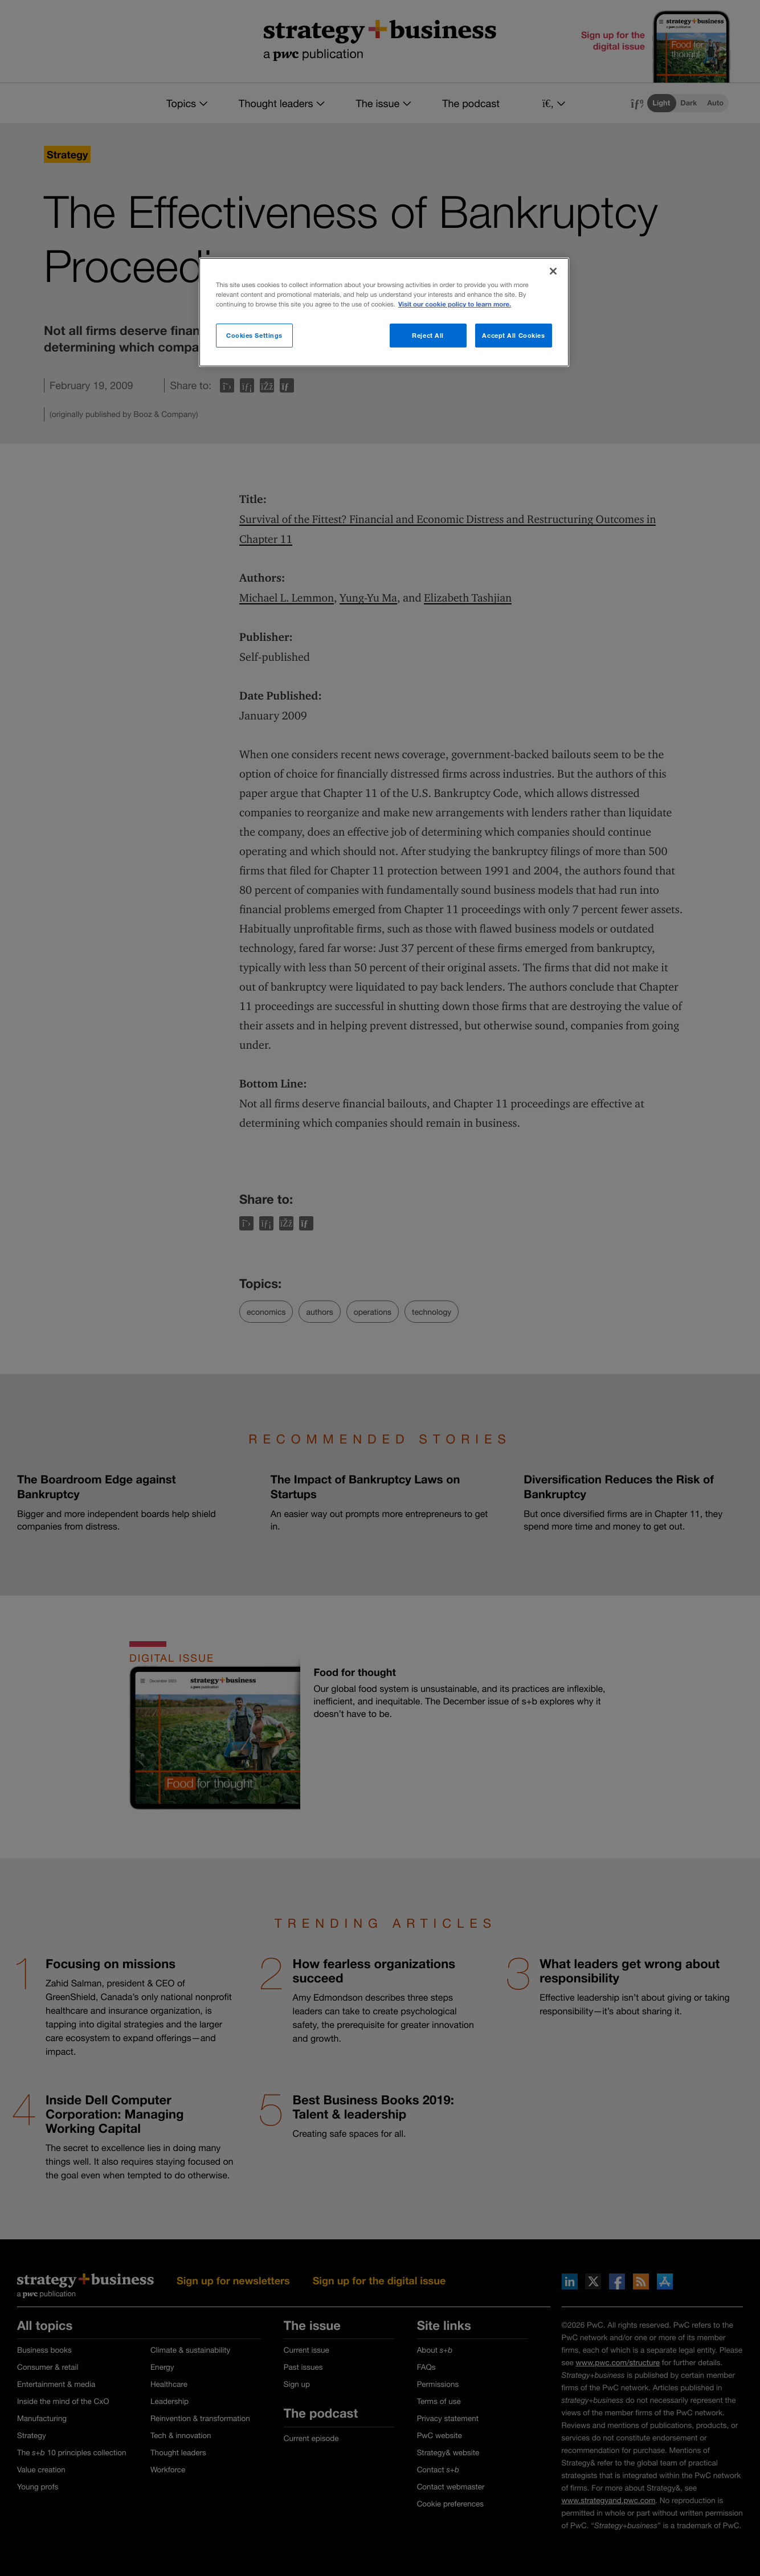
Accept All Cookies (513, 335)
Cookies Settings (254, 335)
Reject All (428, 335)
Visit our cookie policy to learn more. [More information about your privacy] (454, 304)
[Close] (553, 271)
